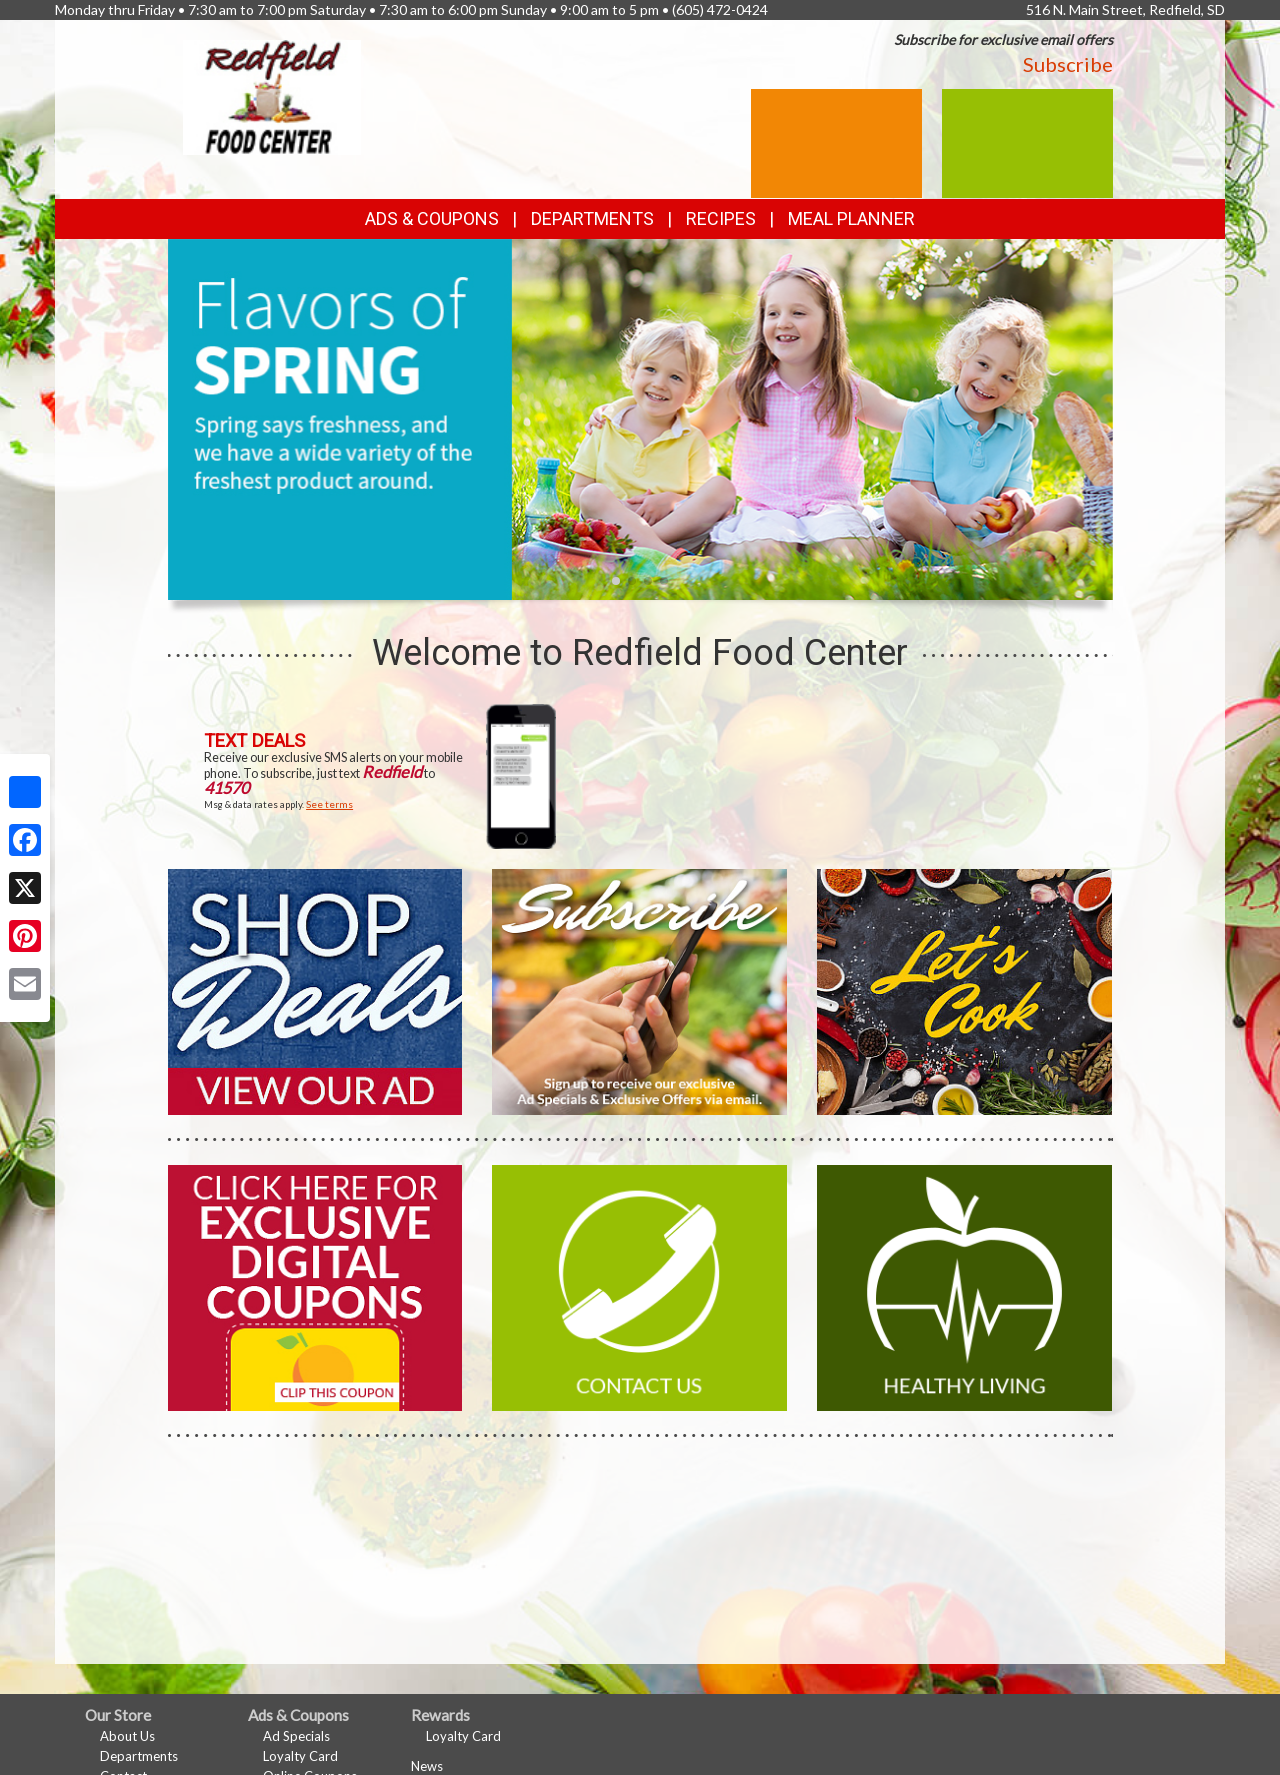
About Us (127, 1736)
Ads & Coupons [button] (432, 218)
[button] (616, 581)
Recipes (721, 218)
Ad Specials (296, 1736)
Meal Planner (851, 218)
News (427, 1766)
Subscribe (1068, 64)
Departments (139, 1756)
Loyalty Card (300, 1756)
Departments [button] (592, 218)
